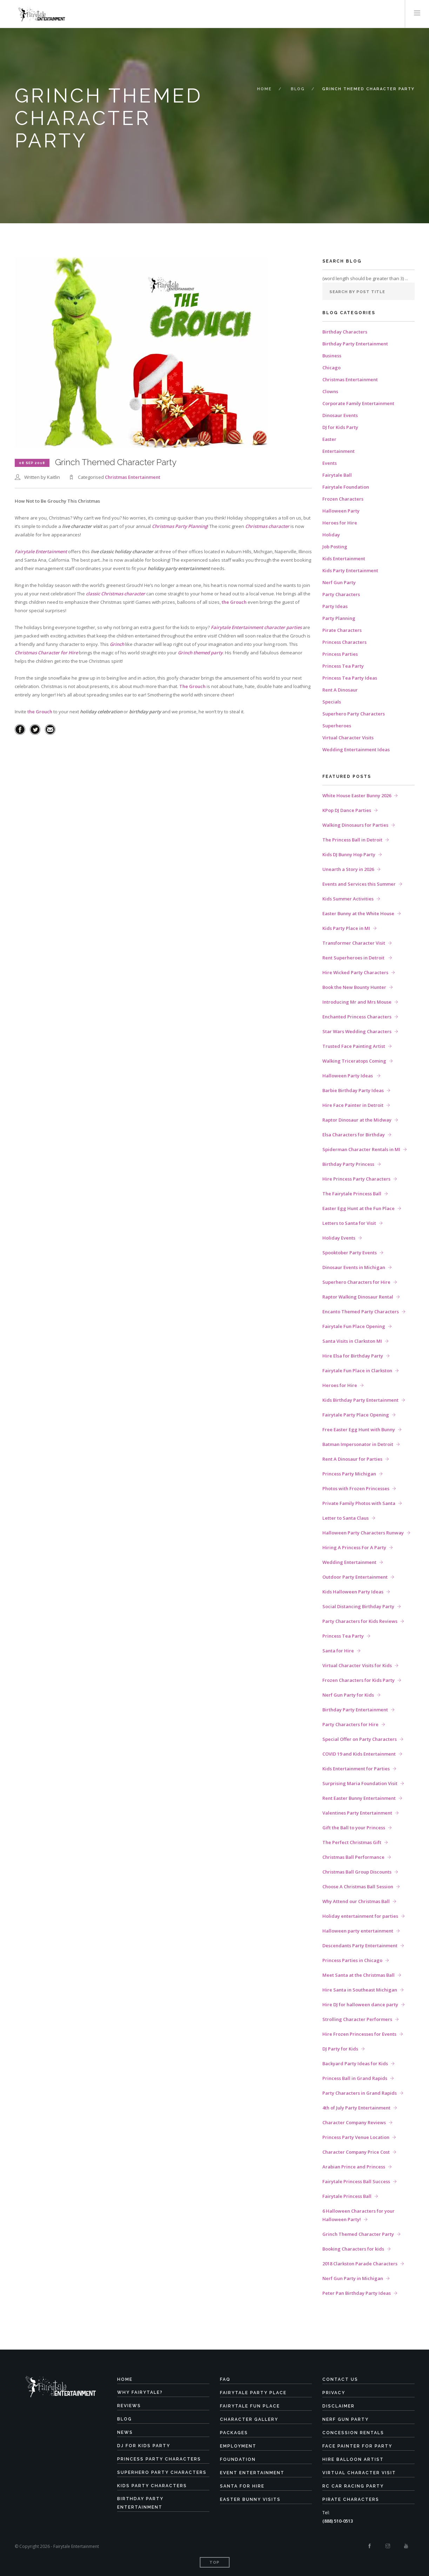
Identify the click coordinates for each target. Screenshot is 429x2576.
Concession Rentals (353, 2432)
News (125, 2432)
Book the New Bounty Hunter (354, 987)
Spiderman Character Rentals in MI (361, 1149)
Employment (238, 2446)
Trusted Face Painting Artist (353, 1046)
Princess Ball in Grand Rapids (354, 2078)
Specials (331, 702)
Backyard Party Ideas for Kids (355, 2063)
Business (331, 355)
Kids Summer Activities (348, 899)
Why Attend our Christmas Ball (356, 1901)
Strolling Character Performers (357, 2019)
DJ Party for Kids (340, 2049)
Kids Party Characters (152, 2485)
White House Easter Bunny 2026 (356, 795)
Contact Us (340, 2379)
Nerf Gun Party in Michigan (352, 2278)
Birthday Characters (344, 332)
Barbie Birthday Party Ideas (353, 1090)
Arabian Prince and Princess (353, 2167)
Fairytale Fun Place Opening (353, 1326)
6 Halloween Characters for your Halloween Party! (358, 2215)
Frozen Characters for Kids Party (358, 1680)
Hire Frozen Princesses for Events (359, 2034)
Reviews (129, 2405)
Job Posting (334, 546)
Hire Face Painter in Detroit (352, 1105)
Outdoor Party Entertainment (355, 1577)
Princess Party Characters (159, 2459)
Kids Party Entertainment (350, 570)
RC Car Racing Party (353, 2486)
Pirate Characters (342, 630)
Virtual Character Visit (359, 2472)
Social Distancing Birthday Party (358, 1606)
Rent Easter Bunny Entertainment (359, 1798)
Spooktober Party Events (349, 1252)
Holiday (331, 534)
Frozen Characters (342, 499)
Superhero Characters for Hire (356, 1282)
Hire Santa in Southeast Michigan (359, 1990)
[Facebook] (369, 2546)
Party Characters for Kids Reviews (359, 1621)
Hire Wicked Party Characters (355, 972)
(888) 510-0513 (337, 2521)
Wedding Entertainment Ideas (356, 749)
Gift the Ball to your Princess (353, 1827)
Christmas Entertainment (132, 477)
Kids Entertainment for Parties (356, 1768)
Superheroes (336, 725)
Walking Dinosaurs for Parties (355, 825)
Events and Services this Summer (359, 884)
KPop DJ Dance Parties (346, 810)
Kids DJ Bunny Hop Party (348, 854)
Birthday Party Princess (348, 1164)
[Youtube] (406, 2546)
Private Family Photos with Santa (358, 1503)
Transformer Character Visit (353, 943)
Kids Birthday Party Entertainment (360, 1400)
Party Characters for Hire (350, 1724)
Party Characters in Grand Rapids (359, 2093)
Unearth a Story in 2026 (348, 869)
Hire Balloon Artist (353, 2459)
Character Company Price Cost (356, 2152)
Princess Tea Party (343, 666)
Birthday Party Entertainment (355, 344)
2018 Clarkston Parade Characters (359, 2263)
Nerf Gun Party (339, 582)
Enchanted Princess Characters (356, 1016)
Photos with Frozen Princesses (355, 1488)
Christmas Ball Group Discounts (356, 1872)
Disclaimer (338, 2406)
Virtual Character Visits (348, 737)
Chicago (331, 367)
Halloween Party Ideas (348, 1075)
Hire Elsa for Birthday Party (352, 1356)
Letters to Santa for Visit (349, 1223)
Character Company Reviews (354, 2122)
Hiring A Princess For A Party (354, 1547)
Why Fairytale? (140, 2392)
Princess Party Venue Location (355, 2137)
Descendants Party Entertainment (359, 1945)
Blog (298, 89)
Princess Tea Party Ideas (349, 678)
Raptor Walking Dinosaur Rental (357, 1297)
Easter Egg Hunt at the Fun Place (358, 1208)
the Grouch (234, 602)
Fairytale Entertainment (41, 551)
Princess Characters (344, 642)
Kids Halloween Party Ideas (352, 1591)
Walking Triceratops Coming (354, 1061)
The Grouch (192, 686)
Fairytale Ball (337, 475)
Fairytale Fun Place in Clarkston (357, 1370)
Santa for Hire (338, 1650)
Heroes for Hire (339, 523)
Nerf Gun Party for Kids (348, 1695)
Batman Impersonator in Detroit (357, 1444)
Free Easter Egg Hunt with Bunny (358, 1429)
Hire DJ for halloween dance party (360, 2004)
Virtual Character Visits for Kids (357, 1665)
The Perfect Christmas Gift (351, 1842)
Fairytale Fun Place (250, 2406)
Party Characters (341, 594)
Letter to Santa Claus (345, 1518)
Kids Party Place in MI (346, 928)
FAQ (225, 2379)
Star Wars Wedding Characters (356, 1031)
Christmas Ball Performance (353, 1857)
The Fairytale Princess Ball (351, 1193)
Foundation (238, 2459)
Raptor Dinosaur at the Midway (356, 1120)
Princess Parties (340, 654)
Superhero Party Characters (353, 714)
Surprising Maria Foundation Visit (359, 1783)
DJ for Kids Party (340, 427)
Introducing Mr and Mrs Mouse (356, 1002)
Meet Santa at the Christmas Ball (358, 1975)
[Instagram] (387, 2546)
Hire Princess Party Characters (356, 1179)
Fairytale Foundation (345, 487)
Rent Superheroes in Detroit (354, 958)
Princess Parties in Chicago (352, 1960)
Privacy (333, 2392)
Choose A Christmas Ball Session (357, 1886)
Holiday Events (338, 1238)
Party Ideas (335, 606)
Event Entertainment (252, 2472)
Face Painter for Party (357, 2446)
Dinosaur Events (340, 415)
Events (329, 463)
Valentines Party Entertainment (357, 1813)
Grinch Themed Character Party (358, 2234)
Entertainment (338, 451)
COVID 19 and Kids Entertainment (359, 1754)
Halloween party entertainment (357, 1931)
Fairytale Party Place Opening (355, 1415)
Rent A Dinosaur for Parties (352, 1459)
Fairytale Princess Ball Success (356, 2181)
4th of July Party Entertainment (356, 2108)
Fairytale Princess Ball (346, 2196)
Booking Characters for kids (353, 2249)
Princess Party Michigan (349, 1474)
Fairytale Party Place (253, 2392)
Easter (329, 439)
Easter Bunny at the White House (358, 913)
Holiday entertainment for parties (360, 1916)
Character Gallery (249, 2419)
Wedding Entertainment (349, 1562)
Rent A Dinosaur (340, 690)
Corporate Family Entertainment (358, 403)
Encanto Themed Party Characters (360, 1311)
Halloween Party (341, 511)
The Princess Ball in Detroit (352, 840)
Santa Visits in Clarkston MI (352, 1341)
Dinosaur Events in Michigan (353, 1267)
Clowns (330, 391)
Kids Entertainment (343, 558)
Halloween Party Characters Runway (363, 1533)
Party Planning (338, 618)
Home (264, 89)
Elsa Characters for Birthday (353, 1134)
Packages (234, 2432)
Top (214, 2562)
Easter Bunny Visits (250, 2499)
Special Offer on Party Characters (359, 1739)
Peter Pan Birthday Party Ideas (356, 2293)
